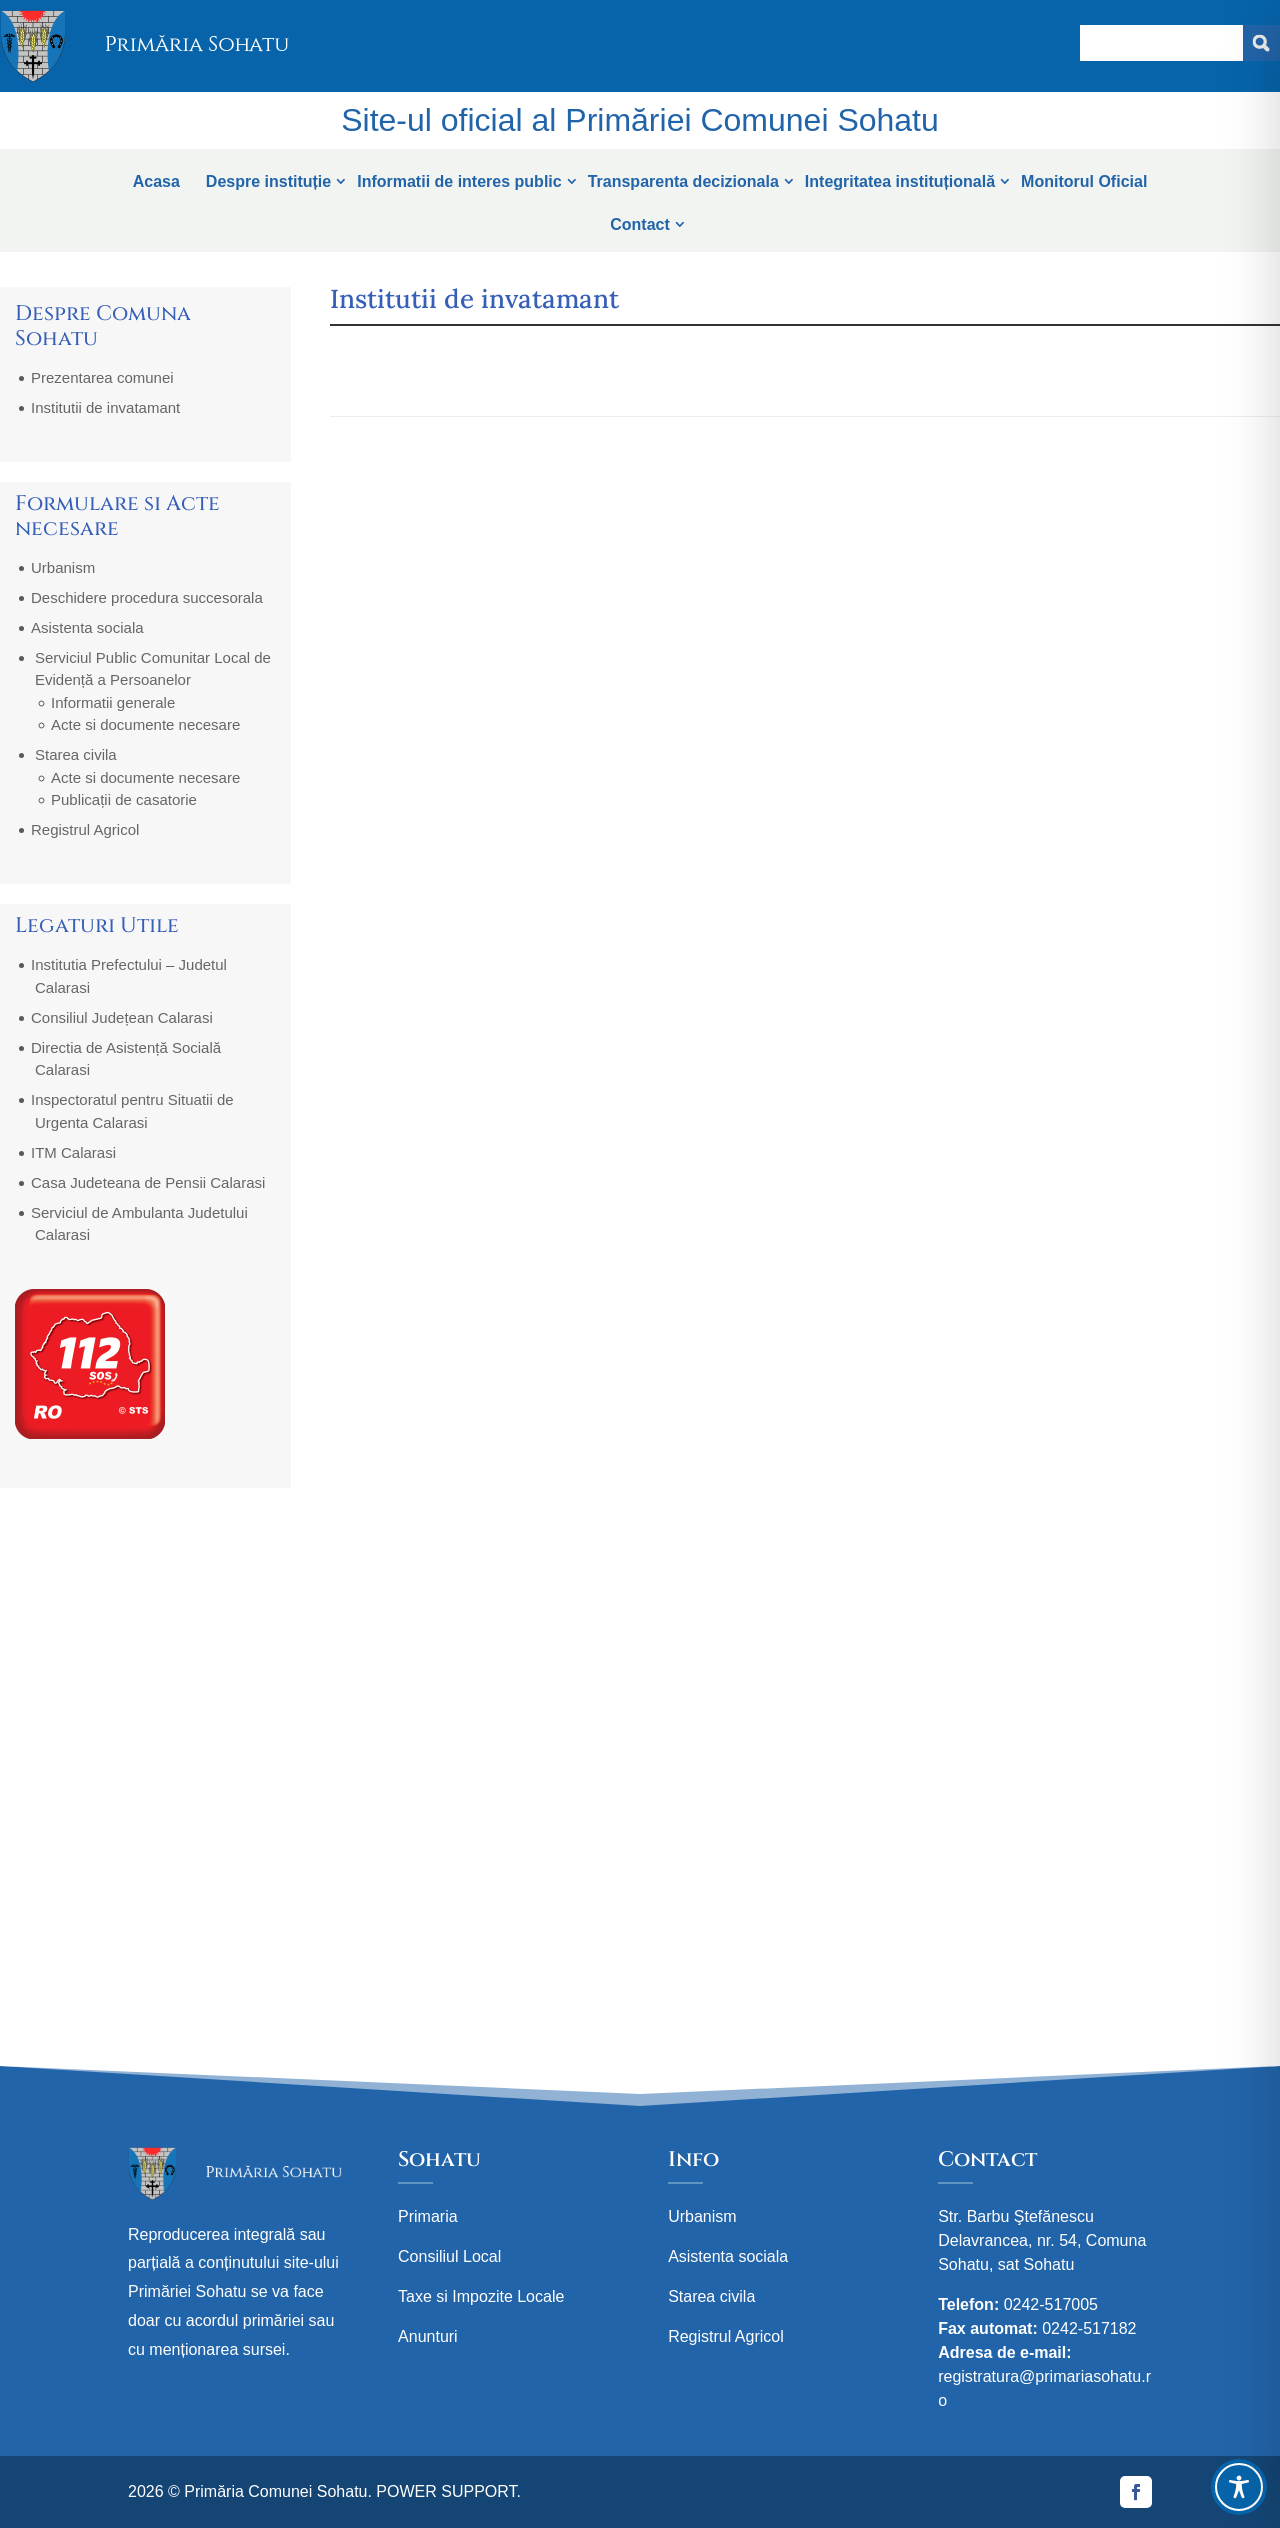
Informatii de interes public (459, 181)
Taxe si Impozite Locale (481, 2296)
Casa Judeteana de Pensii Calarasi (148, 1182)
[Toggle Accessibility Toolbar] (1239, 2487)
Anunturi (428, 2336)
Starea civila (76, 754)
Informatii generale (113, 702)
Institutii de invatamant (105, 407)
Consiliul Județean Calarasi (122, 1017)
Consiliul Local (449, 2256)
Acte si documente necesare (145, 724)
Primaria (428, 2216)
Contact (640, 224)
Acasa (156, 181)
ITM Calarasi (73, 1152)
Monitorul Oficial (1084, 181)
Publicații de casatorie (124, 799)
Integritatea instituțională (900, 181)
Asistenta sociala (87, 627)
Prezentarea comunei (102, 377)
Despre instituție (268, 181)
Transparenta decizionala (683, 181)
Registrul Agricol (85, 829)
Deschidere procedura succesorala (147, 597)
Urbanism (63, 567)
